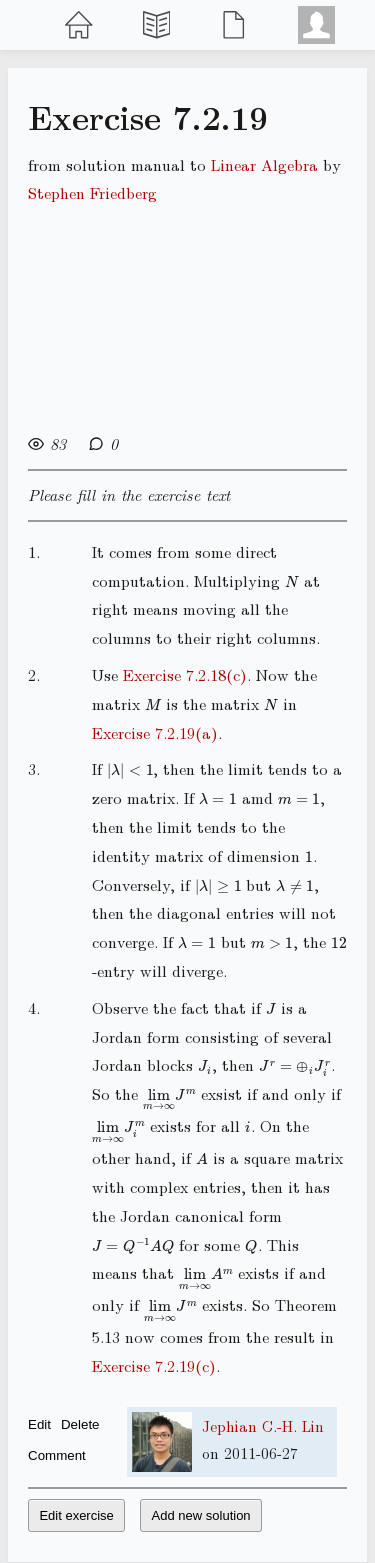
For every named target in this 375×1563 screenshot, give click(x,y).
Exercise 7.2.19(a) (155, 732)
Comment (57, 1455)
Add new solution (201, 1515)
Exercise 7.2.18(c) (185, 674)
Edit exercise (76, 1515)
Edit (39, 1424)
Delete (80, 1424)
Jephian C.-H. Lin (263, 1425)
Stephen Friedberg (92, 192)
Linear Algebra (264, 164)
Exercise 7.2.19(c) (154, 1365)
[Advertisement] (187, 316)
